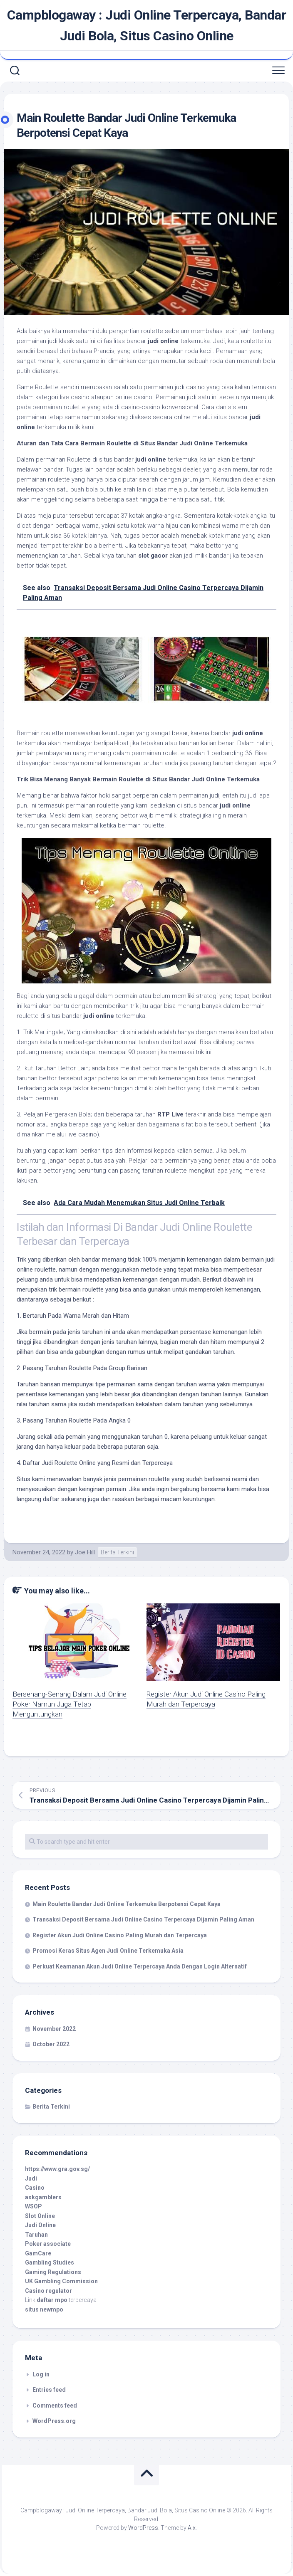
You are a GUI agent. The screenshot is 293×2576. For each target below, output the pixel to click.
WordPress (143, 2527)
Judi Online (40, 2225)
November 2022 (54, 2028)
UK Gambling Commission (61, 2281)
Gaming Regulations (53, 2272)
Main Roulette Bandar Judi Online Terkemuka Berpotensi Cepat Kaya (126, 1904)
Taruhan (36, 2234)
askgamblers (43, 2197)
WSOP (33, 2206)
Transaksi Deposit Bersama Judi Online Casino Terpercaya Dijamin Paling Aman (143, 1919)
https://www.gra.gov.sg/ (57, 2169)
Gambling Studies (49, 2262)
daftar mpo (52, 2300)
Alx (192, 2527)
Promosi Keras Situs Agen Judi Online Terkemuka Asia (108, 1950)
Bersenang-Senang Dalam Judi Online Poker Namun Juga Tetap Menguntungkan (69, 1704)
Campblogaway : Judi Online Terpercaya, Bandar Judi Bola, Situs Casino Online (146, 25)
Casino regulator (48, 2290)
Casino (35, 2187)
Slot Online (40, 2216)
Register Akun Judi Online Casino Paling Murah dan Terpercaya (119, 1935)
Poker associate (48, 2243)
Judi (31, 2178)
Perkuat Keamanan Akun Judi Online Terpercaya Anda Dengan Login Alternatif (139, 1966)
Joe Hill (85, 1552)
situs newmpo (44, 2309)
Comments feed (54, 2405)
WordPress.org (54, 2421)
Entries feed (49, 2389)
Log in (41, 2374)
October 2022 (51, 2044)
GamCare (38, 2253)
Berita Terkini (117, 1552)
